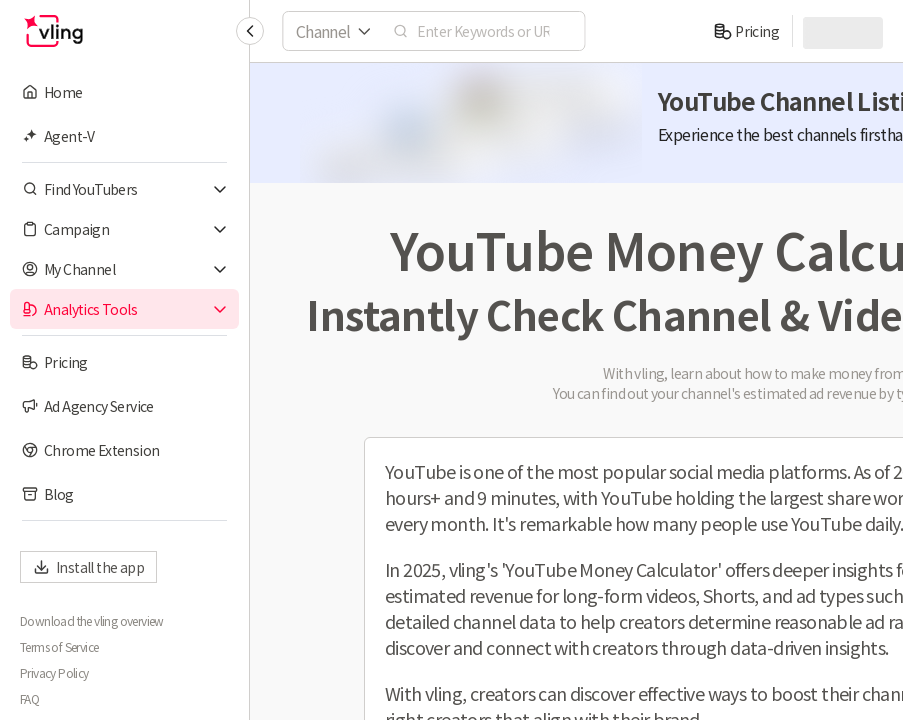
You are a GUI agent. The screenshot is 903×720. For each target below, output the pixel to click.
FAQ (29, 699)
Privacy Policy (54, 673)
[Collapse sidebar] (250, 31)
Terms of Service (59, 647)
